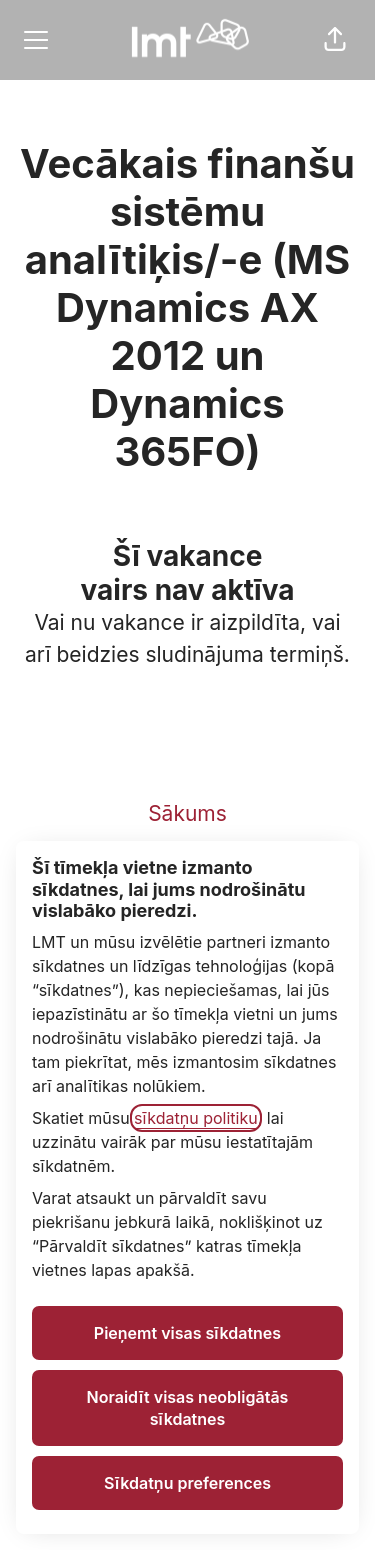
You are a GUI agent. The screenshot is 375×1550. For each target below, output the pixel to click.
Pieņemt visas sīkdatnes (187, 1333)
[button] (335, 40)
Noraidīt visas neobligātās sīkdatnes (188, 1408)
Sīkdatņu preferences (187, 1483)
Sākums (187, 813)
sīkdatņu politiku (196, 1118)
